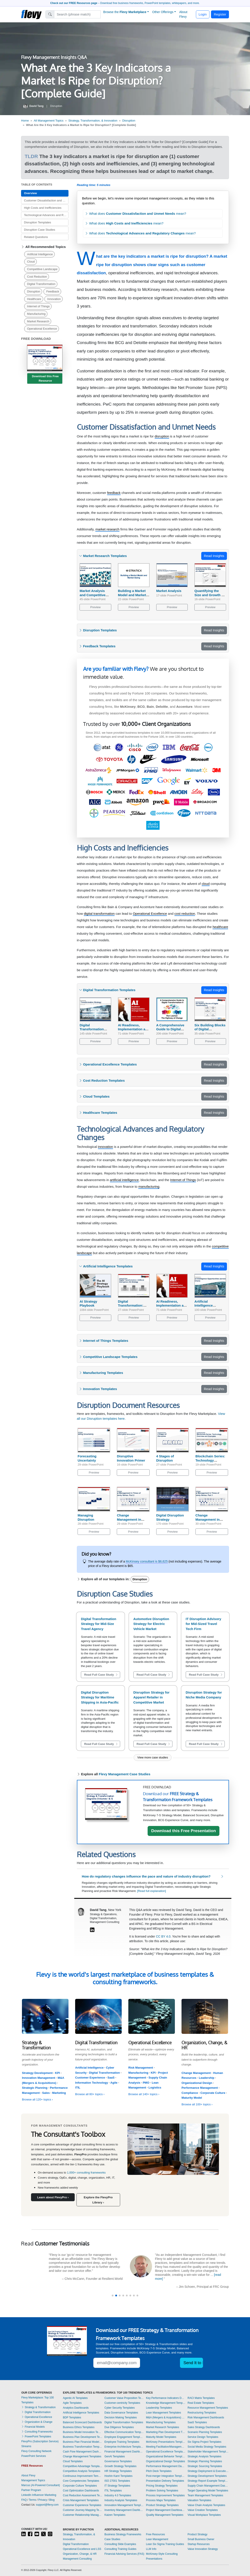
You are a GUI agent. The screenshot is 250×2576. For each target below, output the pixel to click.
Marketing (59, 2092)
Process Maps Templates (161, 2500)
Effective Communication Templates (124, 2432)
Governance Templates (118, 2461)
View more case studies (153, 1757)
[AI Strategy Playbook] (95, 1286)
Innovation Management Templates (124, 2505)
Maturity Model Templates (161, 2437)
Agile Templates (72, 2402)
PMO (146, 2082)
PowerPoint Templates (36, 2436)
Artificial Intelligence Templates (81, 2412)
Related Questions (36, 237)
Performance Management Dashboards (166, 2466)
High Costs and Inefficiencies (42, 207)
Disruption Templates (37, 222)
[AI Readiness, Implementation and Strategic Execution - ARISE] (134, 1009)
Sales (46, 2092)
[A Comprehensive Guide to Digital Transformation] (172, 1009)
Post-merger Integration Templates (166, 2475)
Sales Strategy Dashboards (204, 2427)
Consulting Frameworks (37, 2431)
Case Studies (112, 2539)
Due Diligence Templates (119, 2427)
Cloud (31, 261)
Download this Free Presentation (183, 1830)
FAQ (24, 2499)
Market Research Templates (162, 2427)
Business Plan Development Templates (82, 2437)
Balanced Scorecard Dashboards (82, 2422)
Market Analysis (169, 591)
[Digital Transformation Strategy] (95, 1009)
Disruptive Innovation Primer (131, 1458)
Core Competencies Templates (81, 2480)
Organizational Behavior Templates (166, 2456)
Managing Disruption (86, 1517)
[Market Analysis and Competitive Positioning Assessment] (95, 575)
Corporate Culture (212, 2092)
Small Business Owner (201, 2539)
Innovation (54, 299)
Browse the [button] (124, 12)
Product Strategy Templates (162, 2505)
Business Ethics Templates (79, 2427)
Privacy (42, 2499)
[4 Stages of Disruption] (172, 1440)
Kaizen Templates (114, 2514)
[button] (112, 2295)
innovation (105, 1147)
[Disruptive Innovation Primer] (133, 1440)
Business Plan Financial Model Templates (82, 2441)
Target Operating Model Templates (208, 2490)
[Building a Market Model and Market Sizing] (134, 575)
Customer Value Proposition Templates (124, 2398)
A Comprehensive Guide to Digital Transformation (170, 1029)
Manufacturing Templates (161, 2422)
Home (25, 120)
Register (220, 14)
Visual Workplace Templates (204, 2514)
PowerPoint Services (33, 2456)
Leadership (206, 2077)
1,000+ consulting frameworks (86, 2172)
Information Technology (91, 2082)
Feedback (52, 291)
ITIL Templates (113, 2490)
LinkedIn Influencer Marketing (38, 2495)
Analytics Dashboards (76, 2407)
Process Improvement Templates (165, 2495)
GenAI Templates (114, 2456)
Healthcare (34, 299)
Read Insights (214, 556)
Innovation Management (38, 2077)
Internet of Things (38, 306)
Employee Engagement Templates (124, 2437)
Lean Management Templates (163, 2412)
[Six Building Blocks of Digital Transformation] (210, 1009)
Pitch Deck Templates (159, 2471)
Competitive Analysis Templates (81, 2471)
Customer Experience (90, 2077)
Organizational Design (197, 2083)
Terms (32, 2499)
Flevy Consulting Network (36, 2451)
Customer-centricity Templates (122, 2402)
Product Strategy (197, 2534)
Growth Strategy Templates (120, 2466)
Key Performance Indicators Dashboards (166, 2398)
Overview (30, 193)
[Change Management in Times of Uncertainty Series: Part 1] (211, 1499)
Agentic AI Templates (75, 2398)
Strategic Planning (34, 2087)
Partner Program (31, 2490)
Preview (95, 607)
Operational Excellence (42, 328)
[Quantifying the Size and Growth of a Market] (210, 575)
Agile (113, 2082)
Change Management (196, 2073)
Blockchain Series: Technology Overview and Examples (210, 1462)
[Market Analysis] (172, 575)
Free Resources (155, 2534)
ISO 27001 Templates (117, 2480)
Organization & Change (36, 2421)
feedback (114, 493)
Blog (52, 2499)
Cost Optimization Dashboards (81, 2490)
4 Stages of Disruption (165, 1458)
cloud (206, 884)
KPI (57, 2073)
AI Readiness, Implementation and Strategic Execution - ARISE (133, 1031)
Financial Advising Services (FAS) (124, 2553)
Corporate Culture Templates (80, 2485)
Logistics (154, 2087)
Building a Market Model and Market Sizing (132, 595)
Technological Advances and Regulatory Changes (46, 215)
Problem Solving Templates (162, 2490)
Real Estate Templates (201, 2402)
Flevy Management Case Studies (124, 1774)
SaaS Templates (197, 2422)
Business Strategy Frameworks (122, 2534)
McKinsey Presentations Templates (166, 2441)
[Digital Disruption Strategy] (172, 1499)
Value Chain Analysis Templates (206, 2505)
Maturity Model (192, 2097)
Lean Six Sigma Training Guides (165, 2544)
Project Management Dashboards (166, 2510)
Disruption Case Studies (39, 229)
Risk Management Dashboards (206, 2417)
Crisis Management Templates (81, 2500)
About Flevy (183, 14)
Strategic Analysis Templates (204, 2456)
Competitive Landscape (42, 269)
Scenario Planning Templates (205, 2432)
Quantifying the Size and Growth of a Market (209, 595)
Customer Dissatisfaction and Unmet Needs (46, 200)
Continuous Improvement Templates (82, 2475)
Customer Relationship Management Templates (82, 2514)
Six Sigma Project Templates (204, 2441)
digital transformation (99, 913)
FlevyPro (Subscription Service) (40, 2441)
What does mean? (135, 213)
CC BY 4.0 (163, 1936)
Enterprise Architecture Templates (124, 2446)
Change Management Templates (82, 2456)
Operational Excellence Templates (166, 2451)
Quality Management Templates (165, 2514)
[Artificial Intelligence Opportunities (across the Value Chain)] (210, 1286)
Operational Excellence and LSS (82, 2549)
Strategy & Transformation (38, 2407)
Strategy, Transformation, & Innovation (92, 120)
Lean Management (157, 2539)
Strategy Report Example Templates (208, 2480)
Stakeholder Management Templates (208, 2451)
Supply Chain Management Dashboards (208, 2485)
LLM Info (151, 2549)
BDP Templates (72, 2417)
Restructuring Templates (202, 2412)
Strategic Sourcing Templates (205, 2466)
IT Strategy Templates (117, 2485)
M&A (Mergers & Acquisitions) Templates (166, 2417)
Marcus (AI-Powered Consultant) (40, 2485)
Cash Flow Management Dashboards (82, 2451)
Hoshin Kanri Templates (118, 2475)
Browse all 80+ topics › (89, 2094)
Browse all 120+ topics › (37, 2099)
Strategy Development (37, 2073)
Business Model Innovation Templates (82, 2432)
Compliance (190, 2092)
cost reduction (184, 913)
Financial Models (33, 2426)
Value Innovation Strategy (203, 2549)
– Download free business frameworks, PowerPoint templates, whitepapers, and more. (125, 3)
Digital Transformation (41, 284)
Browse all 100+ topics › (197, 2104)
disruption (162, 436)
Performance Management (200, 2087)
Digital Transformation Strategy (92, 1029)
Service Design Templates (203, 2437)
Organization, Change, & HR (80, 2553)
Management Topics (33, 2480)
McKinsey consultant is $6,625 (147, 1561)
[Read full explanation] (151, 1891)
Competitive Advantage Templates (82, 2466)
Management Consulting (77, 2558)
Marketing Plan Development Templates (166, 2432)
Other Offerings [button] (162, 12)
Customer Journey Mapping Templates (82, 2510)
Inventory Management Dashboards (124, 2510)
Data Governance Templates (121, 2412)
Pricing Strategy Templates (162, 2485)
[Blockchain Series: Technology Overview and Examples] (211, 1440)
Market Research (38, 321)
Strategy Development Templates (207, 2475)
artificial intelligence (124, 1180)
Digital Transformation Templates (123, 2422)
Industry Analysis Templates (120, 2500)
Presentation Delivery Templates (165, 2480)
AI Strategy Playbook (88, 1303)
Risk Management (140, 2067)
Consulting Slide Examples (120, 2544)
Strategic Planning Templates (205, 2461)
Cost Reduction (37, 276)
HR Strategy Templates (118, 2471)
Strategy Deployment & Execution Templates (208, 2471)
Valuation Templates (199, 2500)
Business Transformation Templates (82, 2446)
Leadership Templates (159, 2407)
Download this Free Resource (45, 378)
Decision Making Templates (120, 2417)
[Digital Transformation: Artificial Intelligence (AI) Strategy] (134, 1286)
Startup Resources (198, 2544)
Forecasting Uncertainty (87, 1458)
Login (203, 14)
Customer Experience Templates (82, 2505)
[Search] (77, 14)
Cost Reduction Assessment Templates (82, 2495)
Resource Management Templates (208, 2407)
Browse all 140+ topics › (143, 2094)
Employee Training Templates (121, 2441)
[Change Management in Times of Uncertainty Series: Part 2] (133, 1499)
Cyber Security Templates (119, 2407)
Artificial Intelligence (40, 254)
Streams (26, 2446)
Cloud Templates (73, 2461)
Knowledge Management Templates (166, 2402)
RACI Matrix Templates (201, 2398)
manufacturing (148, 1186)
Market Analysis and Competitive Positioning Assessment (92, 597)
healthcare (220, 927)
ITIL (77, 2087)
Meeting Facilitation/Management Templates (166, 2446)
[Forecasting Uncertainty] (94, 1440)
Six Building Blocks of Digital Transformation (209, 1029)
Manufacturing (36, 313)
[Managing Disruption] (94, 1499)
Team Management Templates (205, 2495)
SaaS (111, 2077)
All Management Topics (48, 120)
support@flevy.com (47, 2504)
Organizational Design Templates (165, 2461)
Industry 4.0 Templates (117, 2495)
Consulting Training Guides (120, 2549)
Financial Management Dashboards (124, 2451)
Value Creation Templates (203, 2510)
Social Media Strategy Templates (207, 2446)
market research (107, 529)
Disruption (56, 106)
